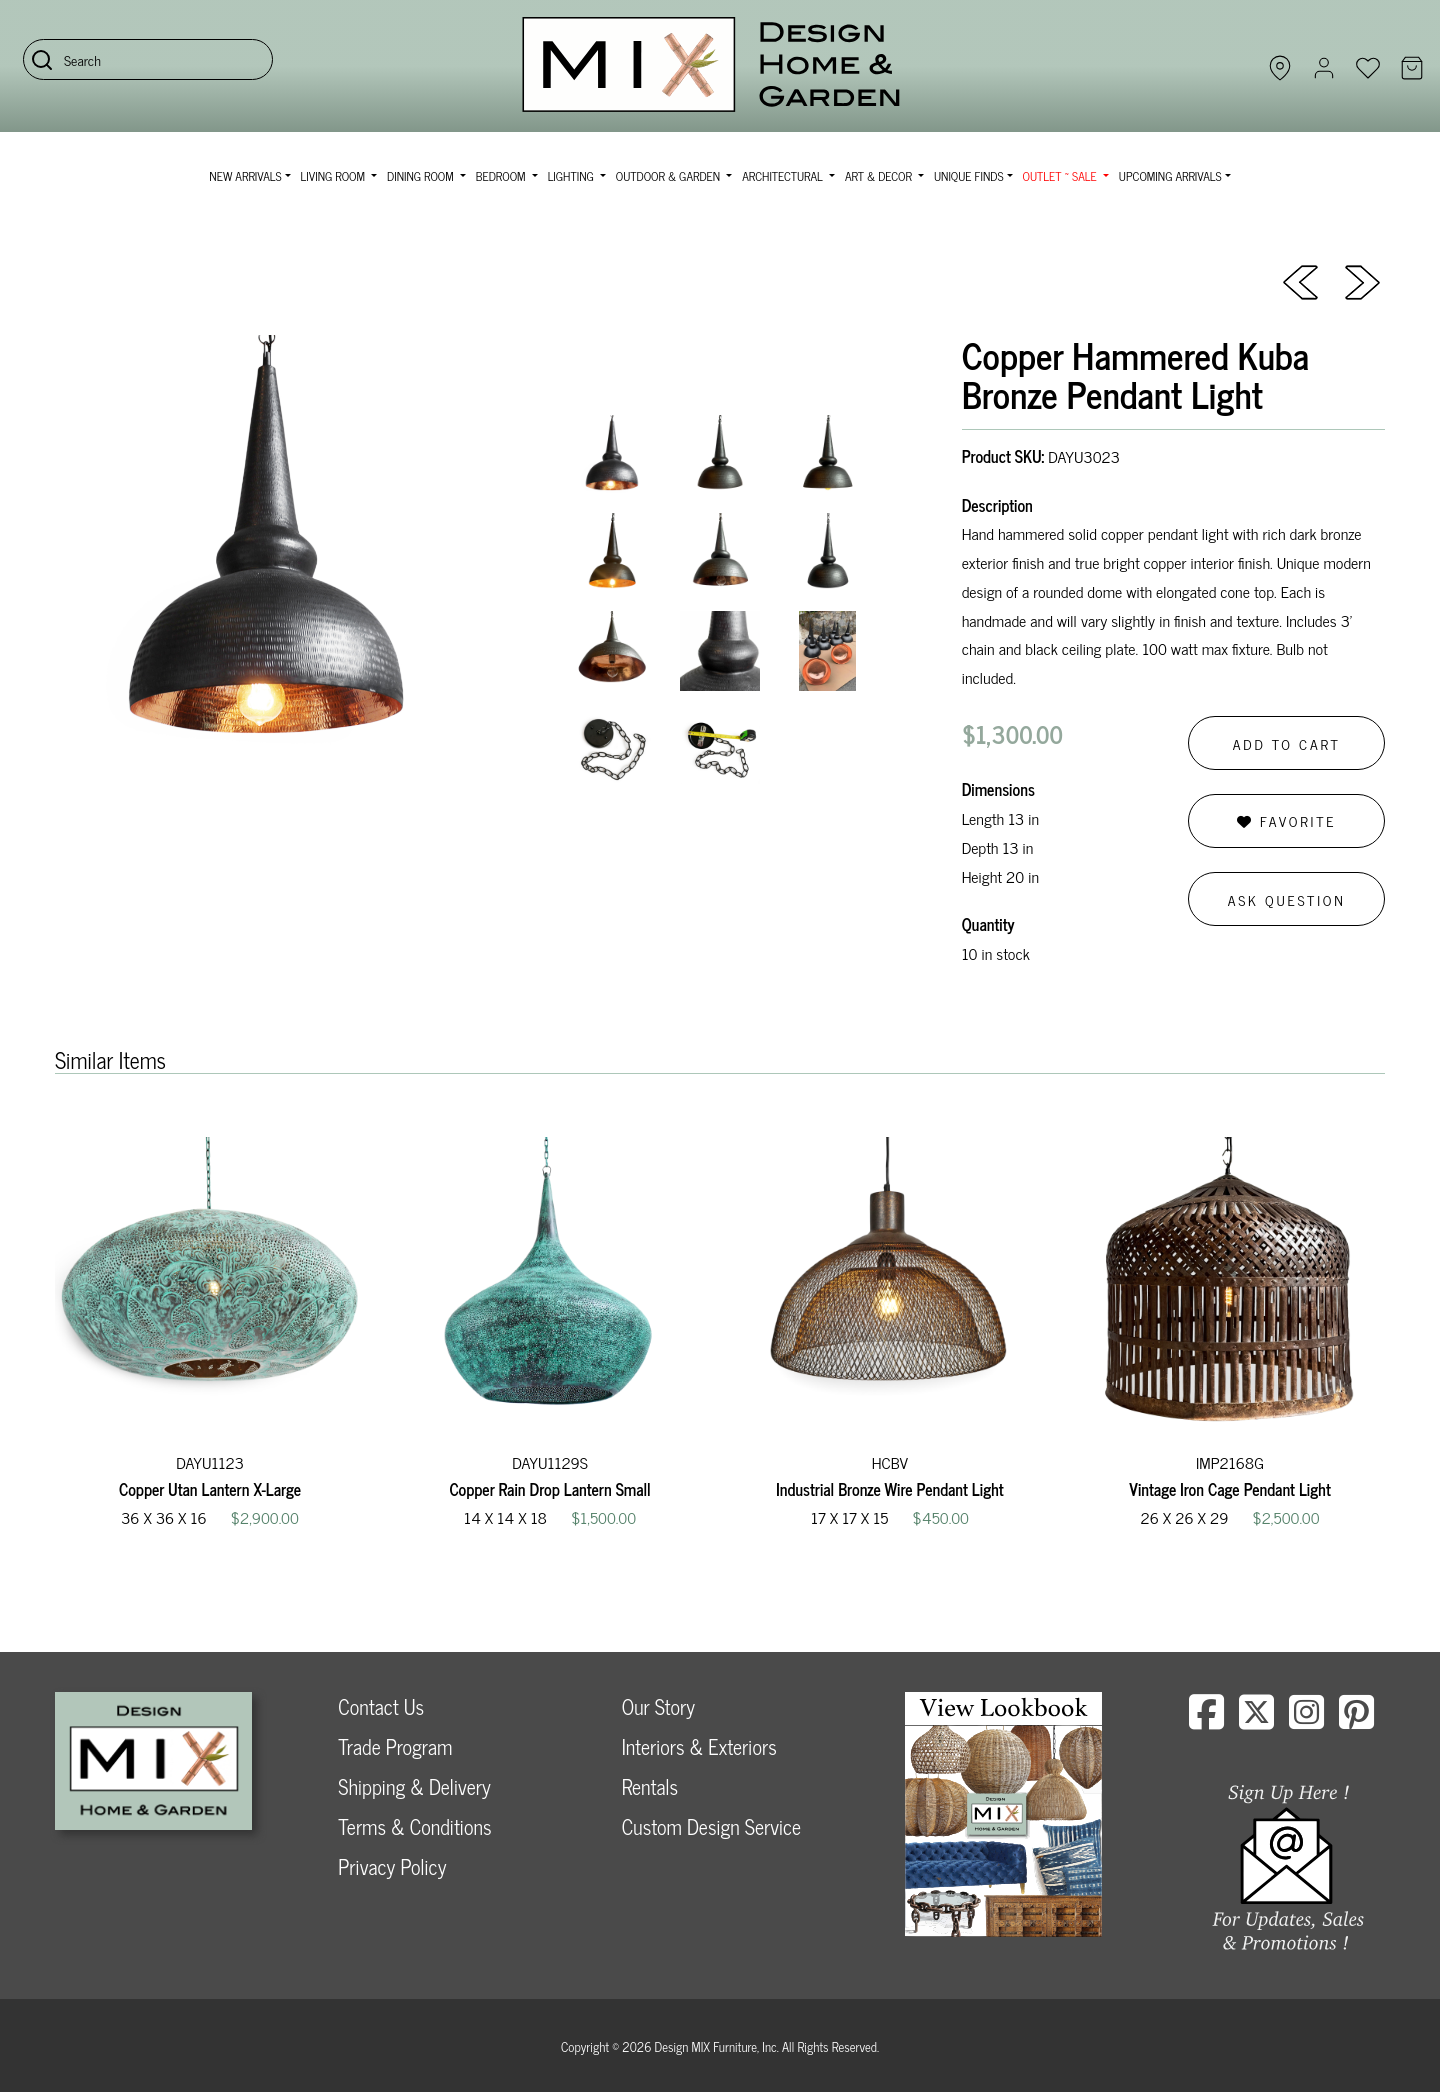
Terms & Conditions (414, 1826)
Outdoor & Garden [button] (669, 176)
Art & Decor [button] (880, 176)
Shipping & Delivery (414, 1786)
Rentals (650, 1786)
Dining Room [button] (422, 176)
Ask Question (1287, 899)
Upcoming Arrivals (1170, 176)
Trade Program (395, 1746)
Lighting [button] (572, 176)
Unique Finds (969, 176)
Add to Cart (1287, 743)
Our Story (658, 1706)
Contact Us (381, 1706)
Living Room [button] (334, 176)
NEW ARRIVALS (245, 176)
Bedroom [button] (502, 176)
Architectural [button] (784, 176)
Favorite (1286, 820)
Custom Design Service (711, 1826)
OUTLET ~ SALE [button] (1061, 176)
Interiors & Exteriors (699, 1746)
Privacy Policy (392, 1866)
